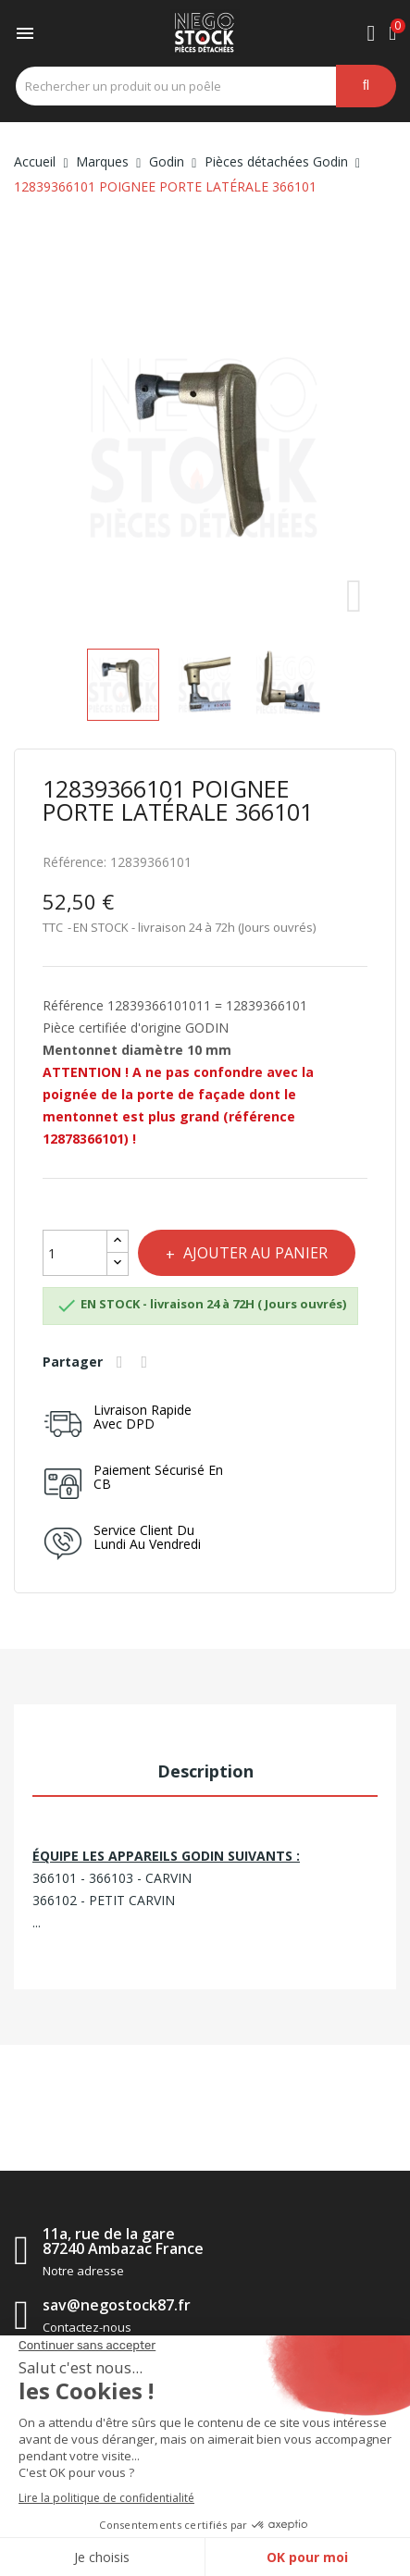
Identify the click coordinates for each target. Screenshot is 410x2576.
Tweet (147, 1362)
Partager (122, 1362)
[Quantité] (75, 1253)
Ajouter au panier (254, 1253)
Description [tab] (205, 1771)
